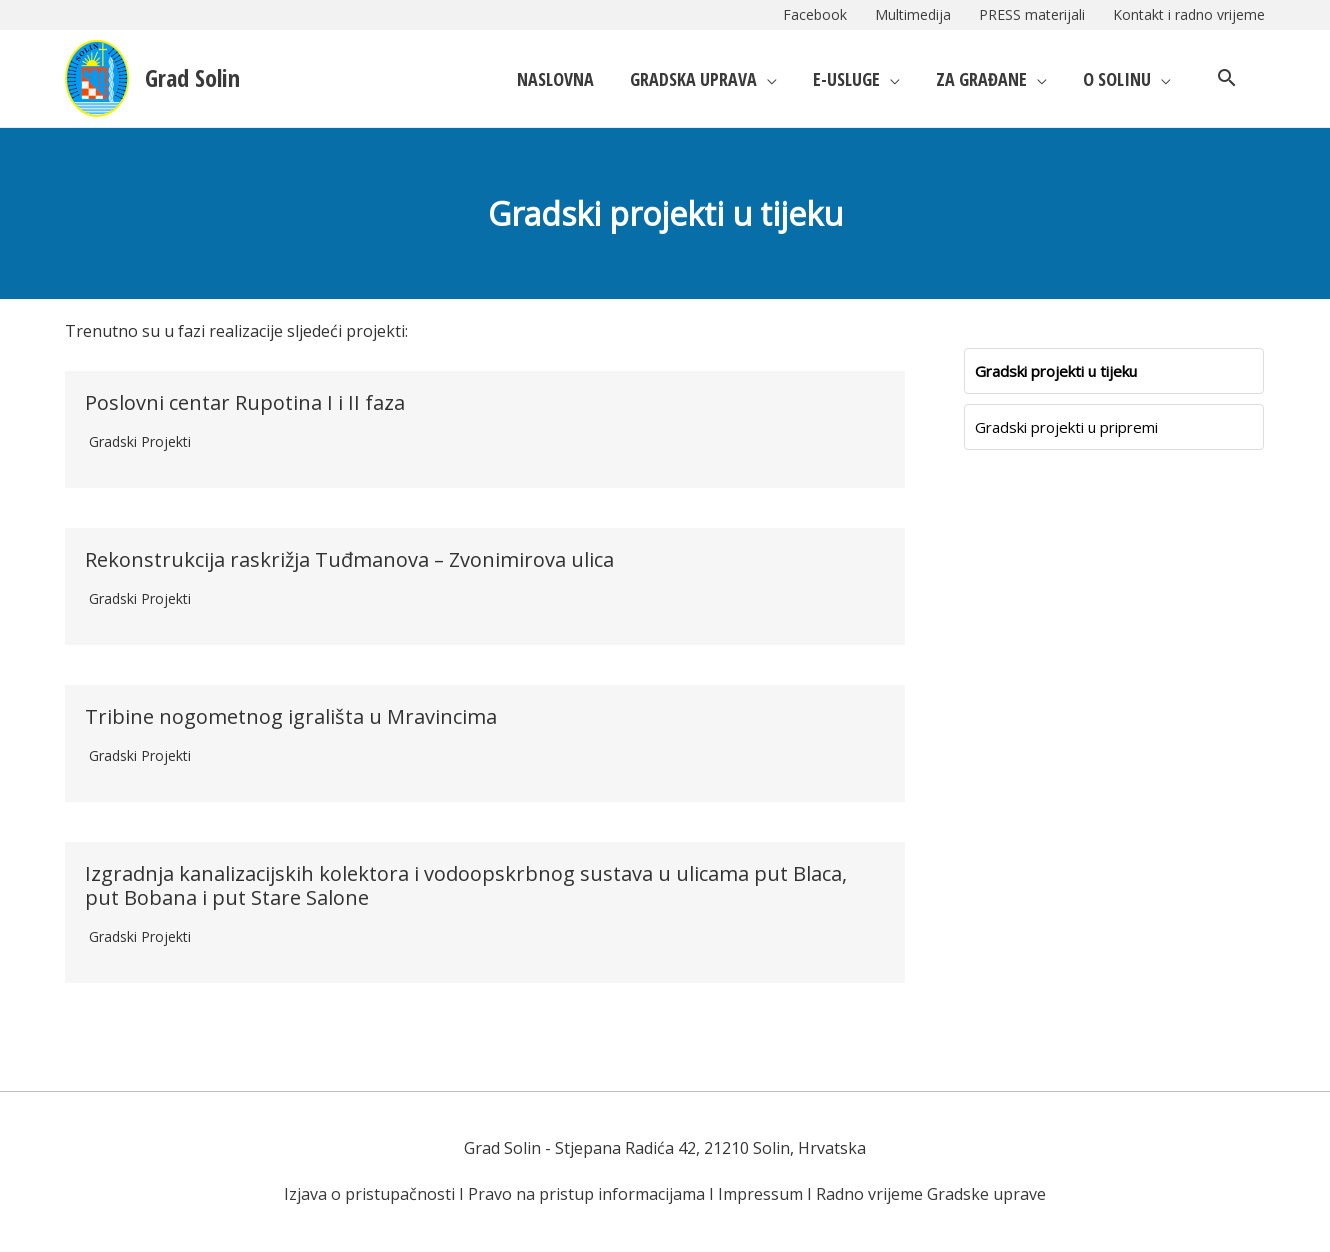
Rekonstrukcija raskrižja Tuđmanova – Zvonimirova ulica (349, 559)
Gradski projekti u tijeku (1056, 371)
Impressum (760, 1194)
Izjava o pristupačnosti (369, 1194)
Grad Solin (192, 77)
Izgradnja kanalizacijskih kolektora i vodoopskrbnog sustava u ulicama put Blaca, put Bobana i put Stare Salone (466, 885)
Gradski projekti (140, 441)
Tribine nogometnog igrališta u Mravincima (291, 716)
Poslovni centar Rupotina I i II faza (245, 402)
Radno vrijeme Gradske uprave (931, 1194)
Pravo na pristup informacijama (586, 1194)
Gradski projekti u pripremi (1066, 427)
